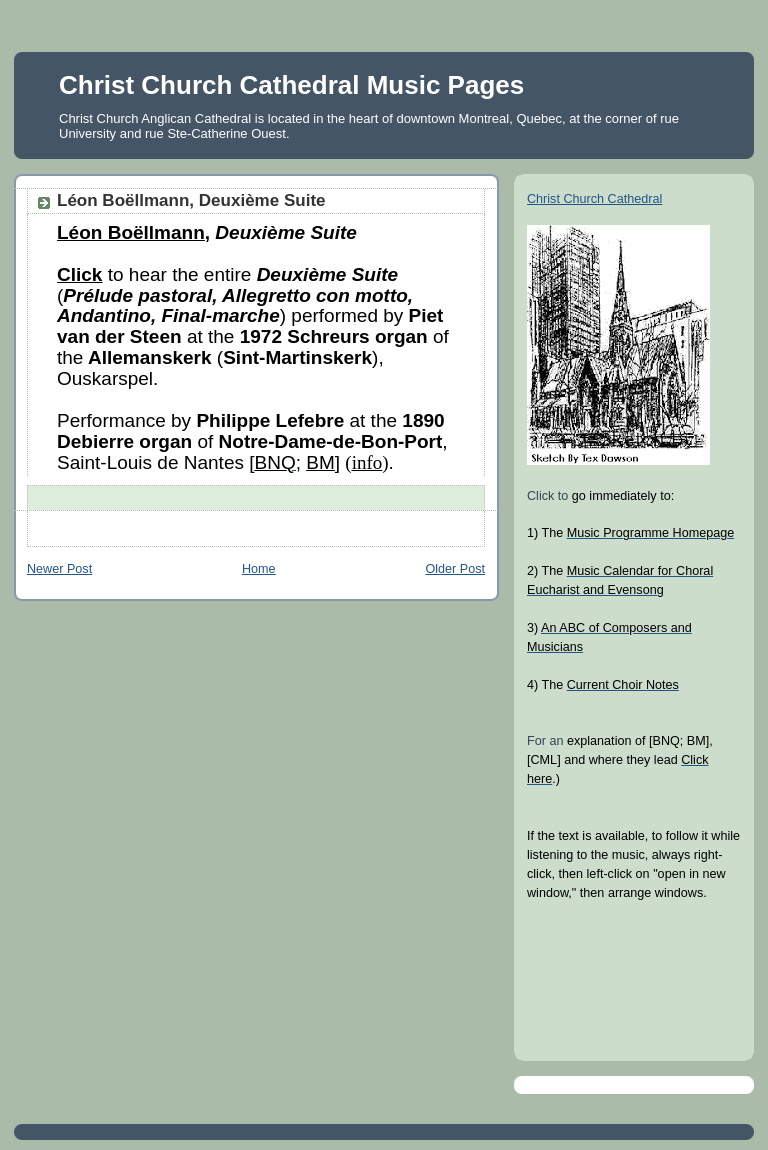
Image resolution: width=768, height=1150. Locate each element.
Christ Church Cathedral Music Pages (291, 85)
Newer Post (59, 569)
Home (259, 569)
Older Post (455, 569)
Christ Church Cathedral (594, 199)
